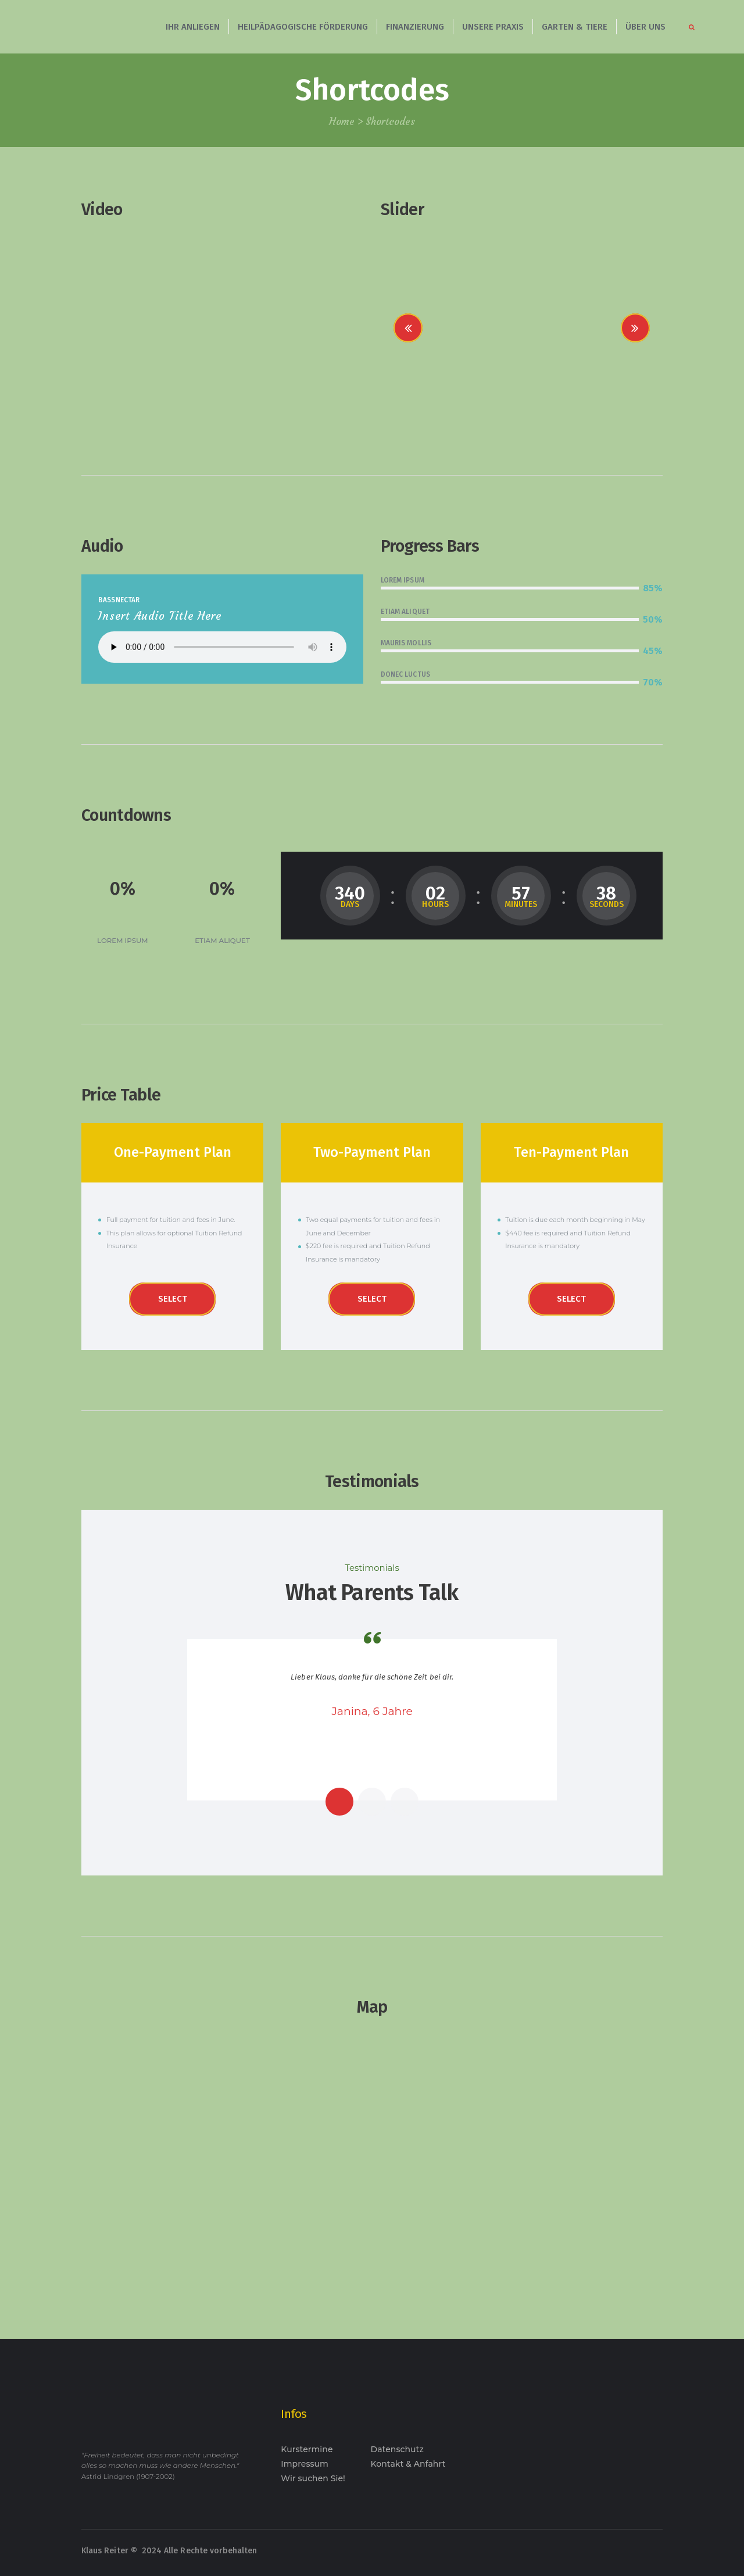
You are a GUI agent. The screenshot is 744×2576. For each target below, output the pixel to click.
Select (172, 1299)
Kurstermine (306, 2449)
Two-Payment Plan (372, 1152)
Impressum (304, 2464)
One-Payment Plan (172, 1152)
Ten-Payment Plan (571, 1152)
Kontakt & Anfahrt (408, 2464)
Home (342, 122)
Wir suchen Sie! (313, 2478)
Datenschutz (397, 2449)
